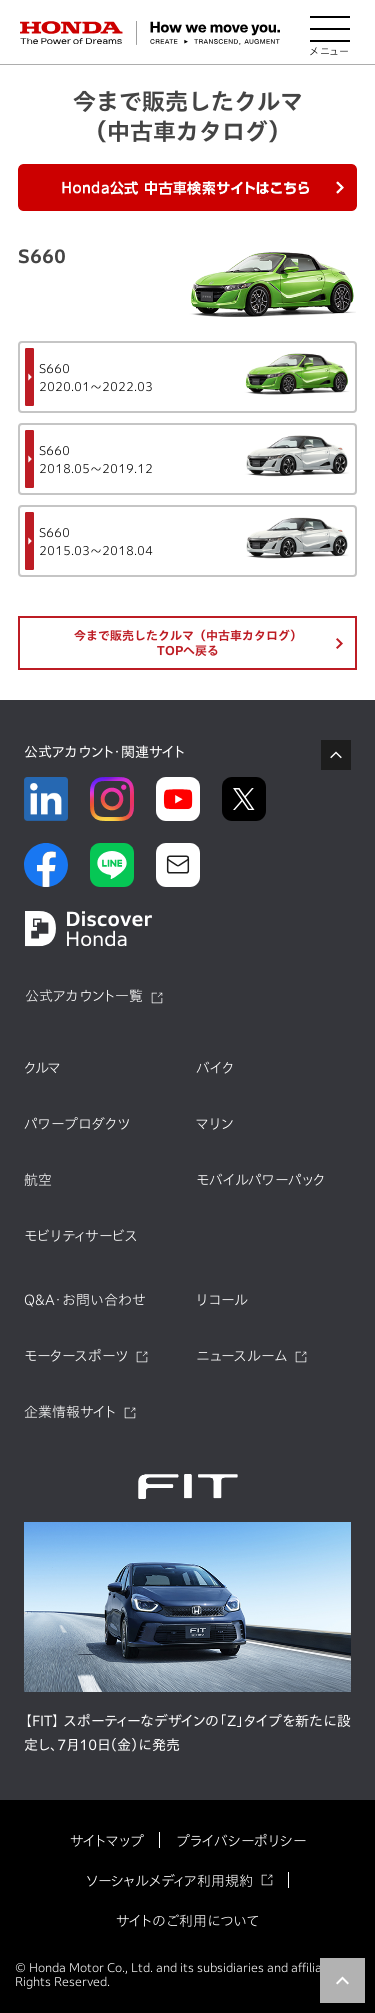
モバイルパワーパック (260, 1180)
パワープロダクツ (77, 1124)
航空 (38, 1180)
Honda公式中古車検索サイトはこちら (188, 187)
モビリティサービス (81, 1236)
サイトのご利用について (187, 1921)
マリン (214, 1124)
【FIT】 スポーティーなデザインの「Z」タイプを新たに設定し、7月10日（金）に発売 (187, 1733)
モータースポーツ (76, 1356)
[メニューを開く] (330, 33)
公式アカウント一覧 (84, 996)
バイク (215, 1068)
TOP (342, 1980)
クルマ (42, 1068)
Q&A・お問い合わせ (85, 1300)
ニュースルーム (241, 1356)
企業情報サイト (70, 1412)
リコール (222, 1300)
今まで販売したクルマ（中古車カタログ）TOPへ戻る (188, 642)
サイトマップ (107, 1841)
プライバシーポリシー (241, 1841)
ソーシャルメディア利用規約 (169, 1881)
